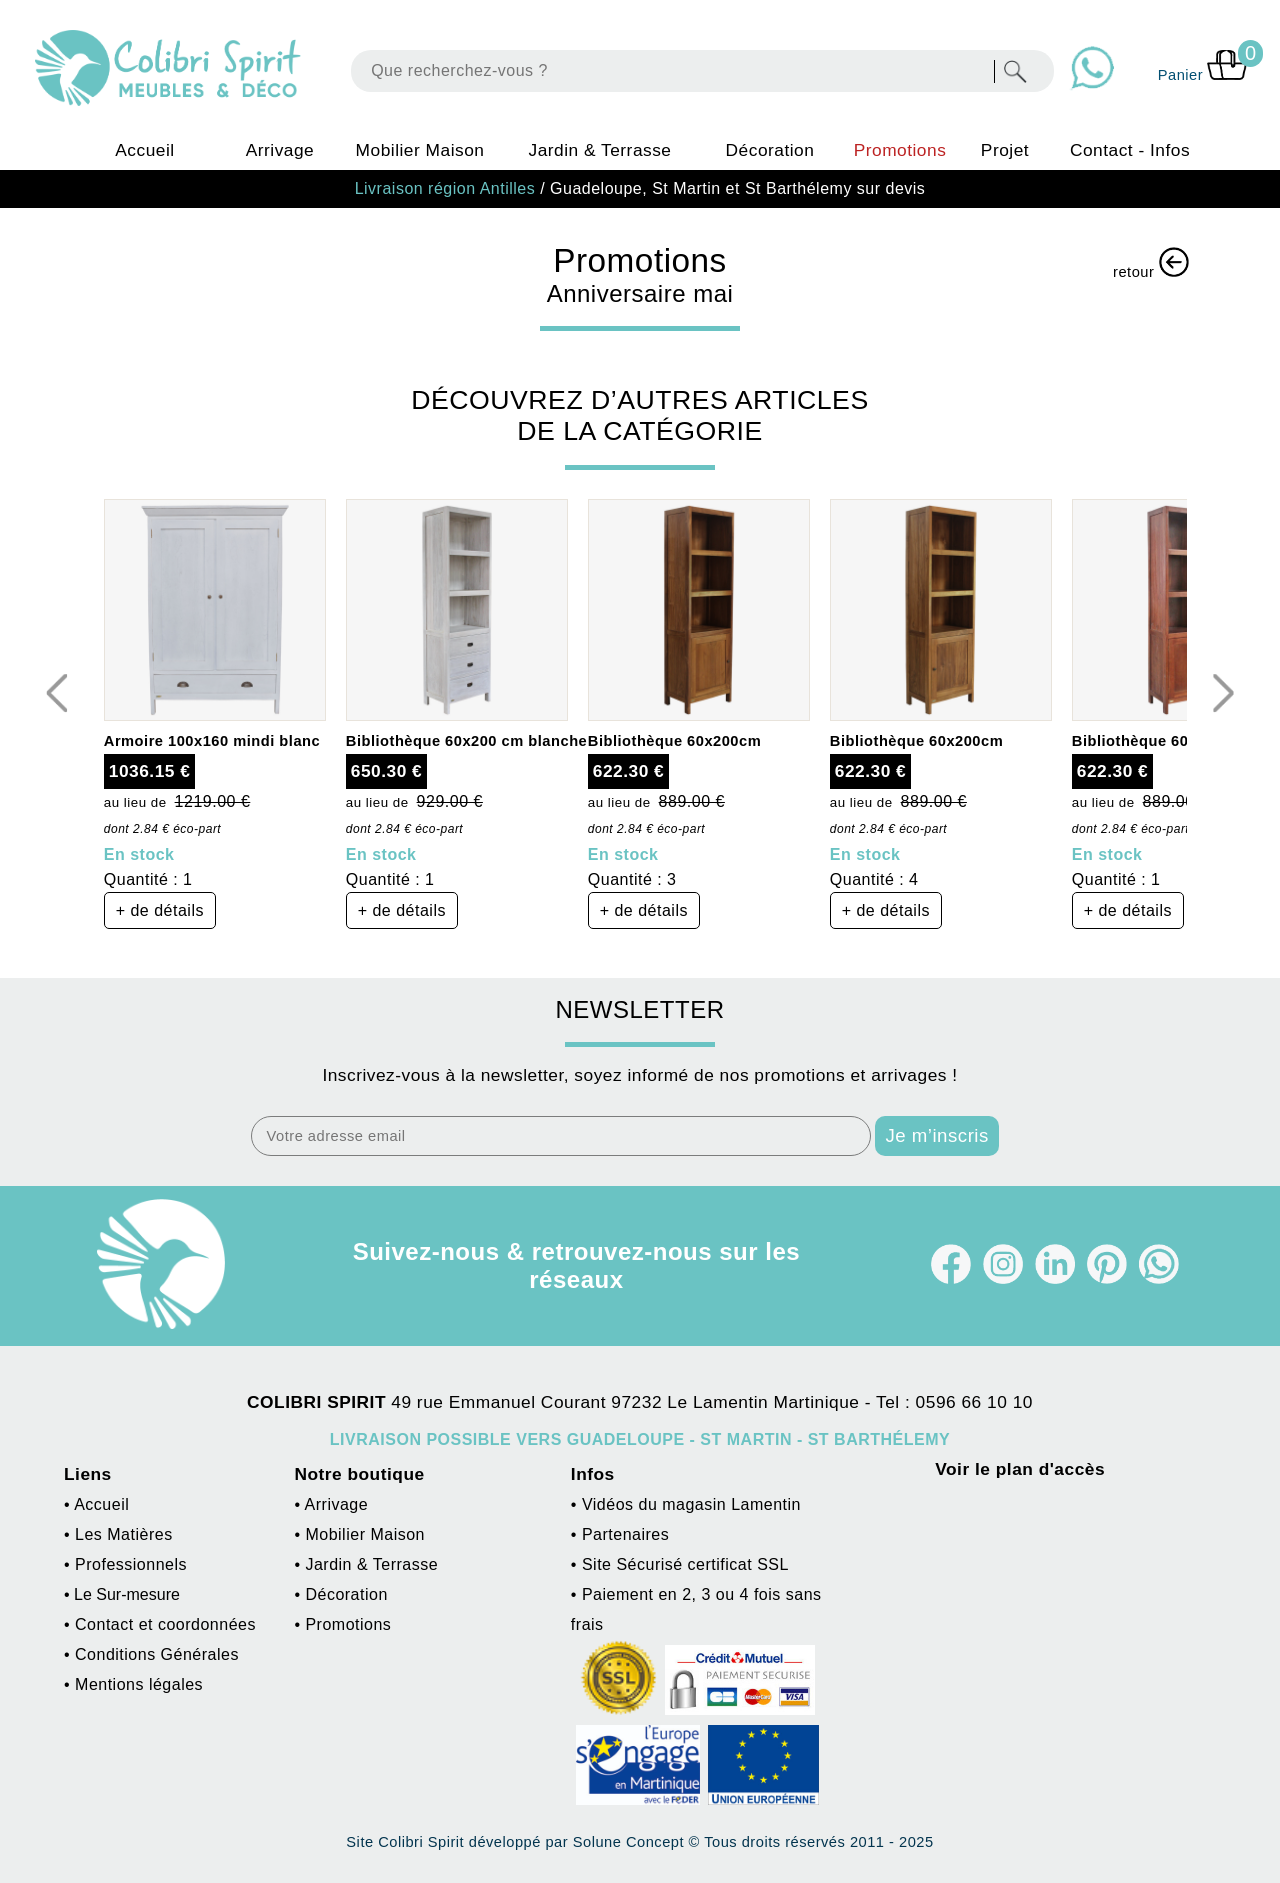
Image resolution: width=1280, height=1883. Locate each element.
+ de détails (160, 910)
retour (1151, 263)
